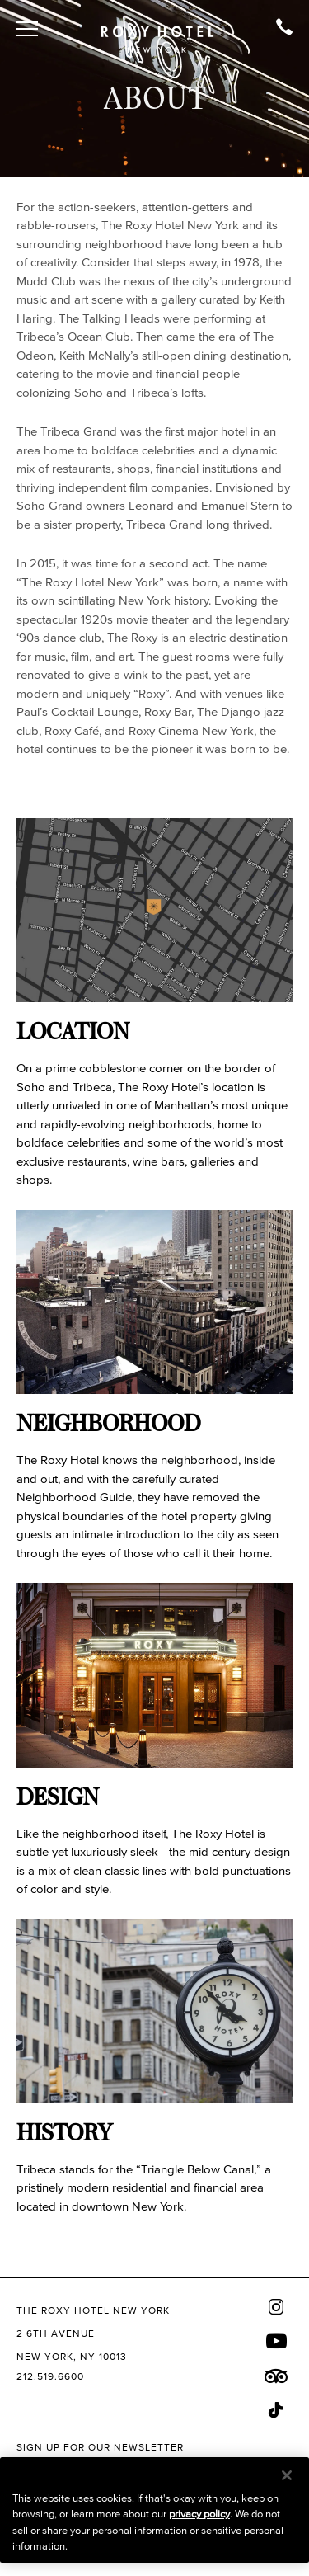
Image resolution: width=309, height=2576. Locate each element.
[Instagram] (276, 2307)
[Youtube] (276, 2341)
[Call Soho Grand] (284, 29)
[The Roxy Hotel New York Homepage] (157, 34)
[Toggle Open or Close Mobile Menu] (27, 28)
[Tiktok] (276, 2409)
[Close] (287, 2475)
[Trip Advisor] (276, 2376)
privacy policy (199, 2514)
